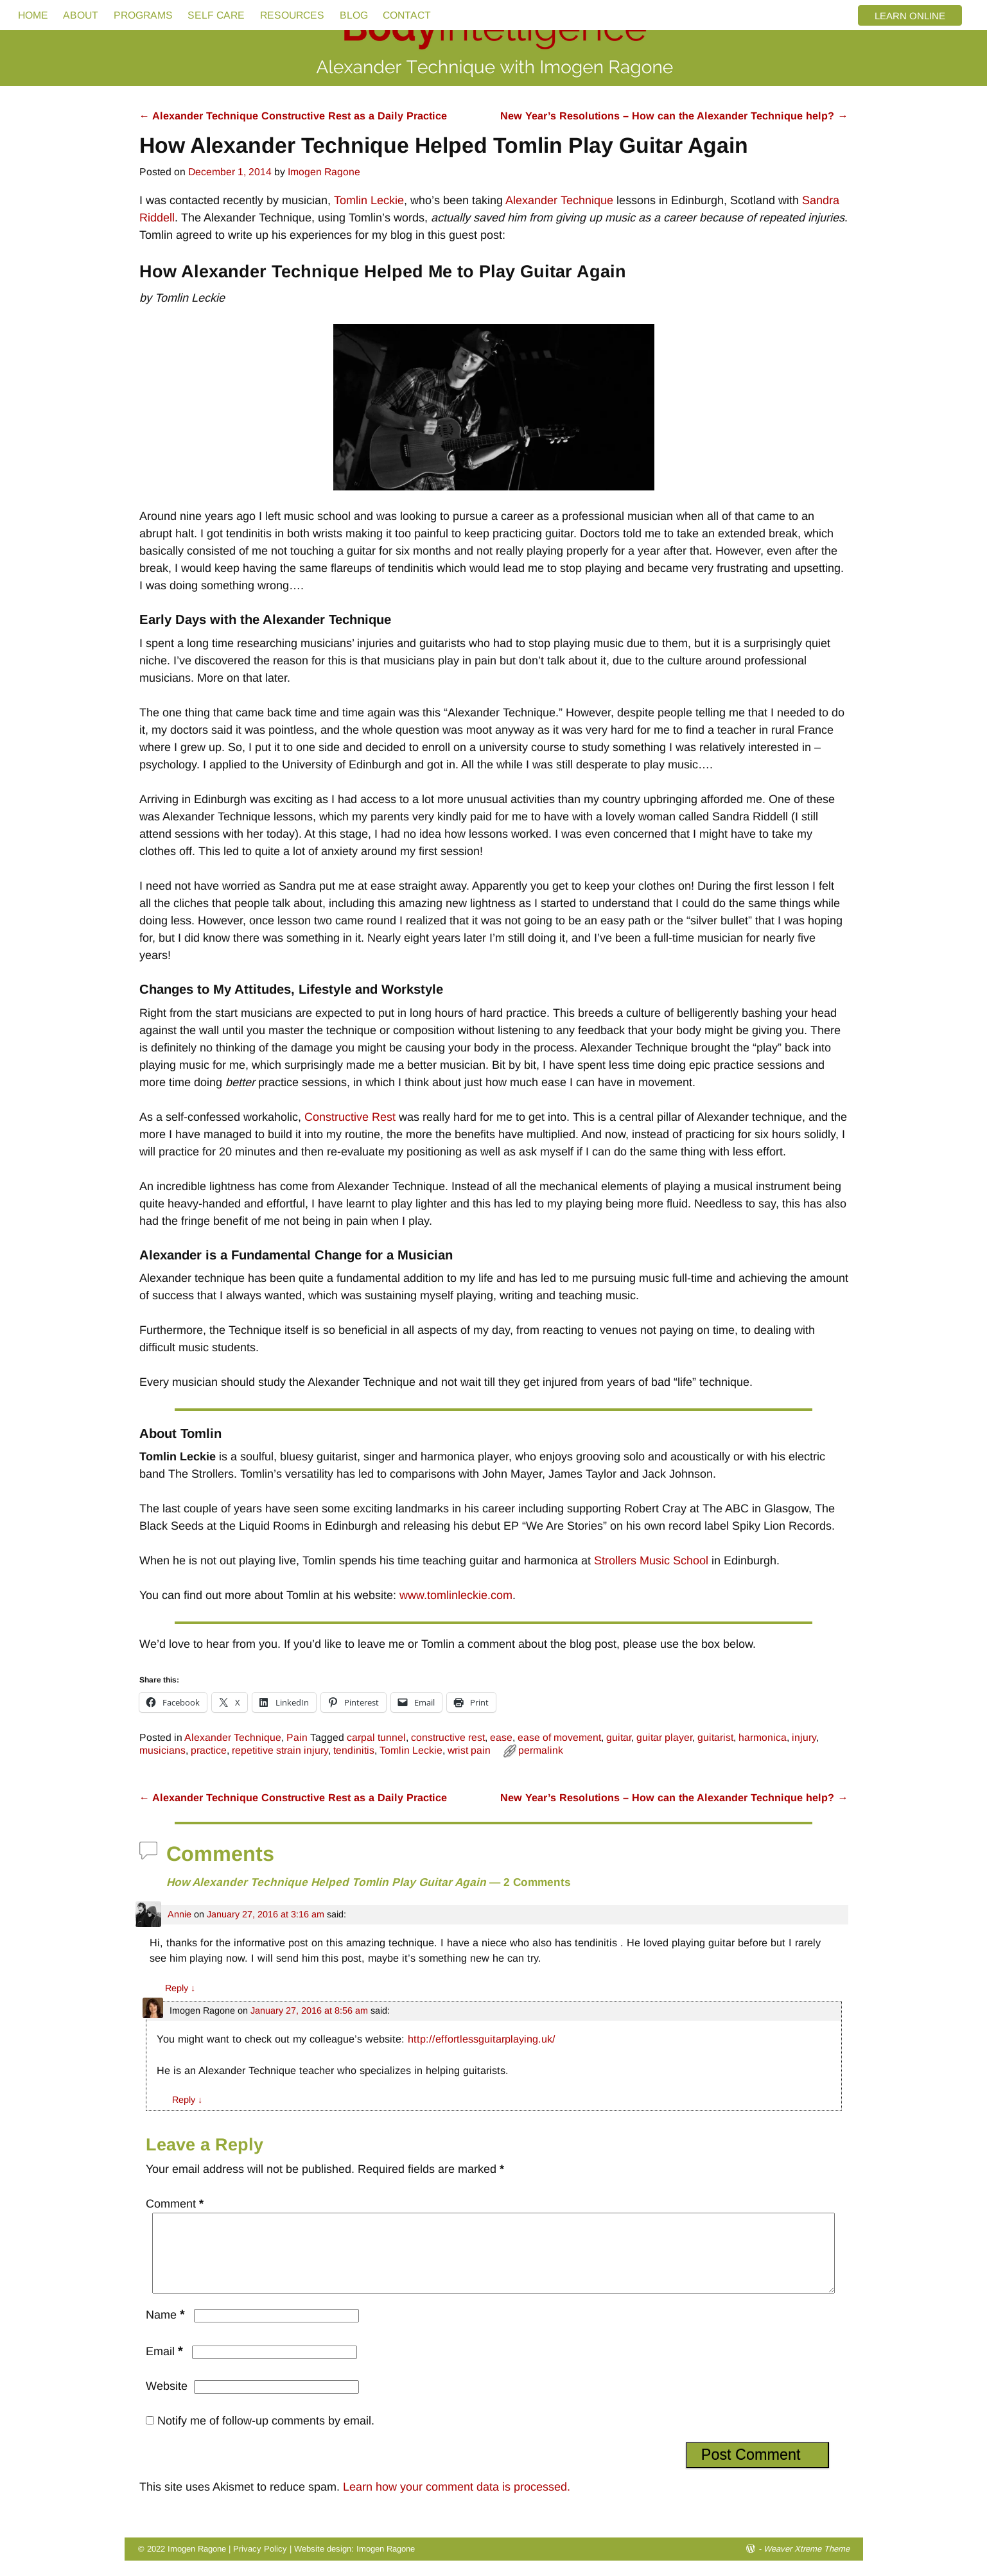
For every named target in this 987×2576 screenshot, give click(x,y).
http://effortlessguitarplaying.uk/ (481, 2038)
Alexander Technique (559, 200)
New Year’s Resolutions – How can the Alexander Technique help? (674, 115)
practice (209, 1750)
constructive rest (448, 1737)
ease (501, 1737)
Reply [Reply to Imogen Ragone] (187, 2100)
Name (167, 2330)
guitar (618, 1737)
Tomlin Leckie (369, 200)
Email (166, 2366)
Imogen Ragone (385, 2564)
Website (167, 2401)
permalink (540, 1750)
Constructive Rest (350, 1117)
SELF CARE (216, 15)
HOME (33, 15)
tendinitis (353, 1750)
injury (804, 1737)
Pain (297, 1737)
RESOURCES (292, 15)
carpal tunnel (376, 1737)
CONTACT (407, 15)
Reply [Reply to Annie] (180, 1988)
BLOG (354, 15)
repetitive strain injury (280, 1750)
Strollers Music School (651, 1560)
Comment (176, 2203)
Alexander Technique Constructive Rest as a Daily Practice (293, 115)
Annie (179, 1914)
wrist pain (469, 1750)
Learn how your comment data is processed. (456, 2502)
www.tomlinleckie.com (455, 1595)
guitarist (715, 1737)
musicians (162, 1750)
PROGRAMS (143, 15)
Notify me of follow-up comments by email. (265, 2436)
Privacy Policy (260, 2564)
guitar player (664, 1737)
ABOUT (80, 15)
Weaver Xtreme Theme (807, 2564)
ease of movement (559, 1737)
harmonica (762, 1737)
